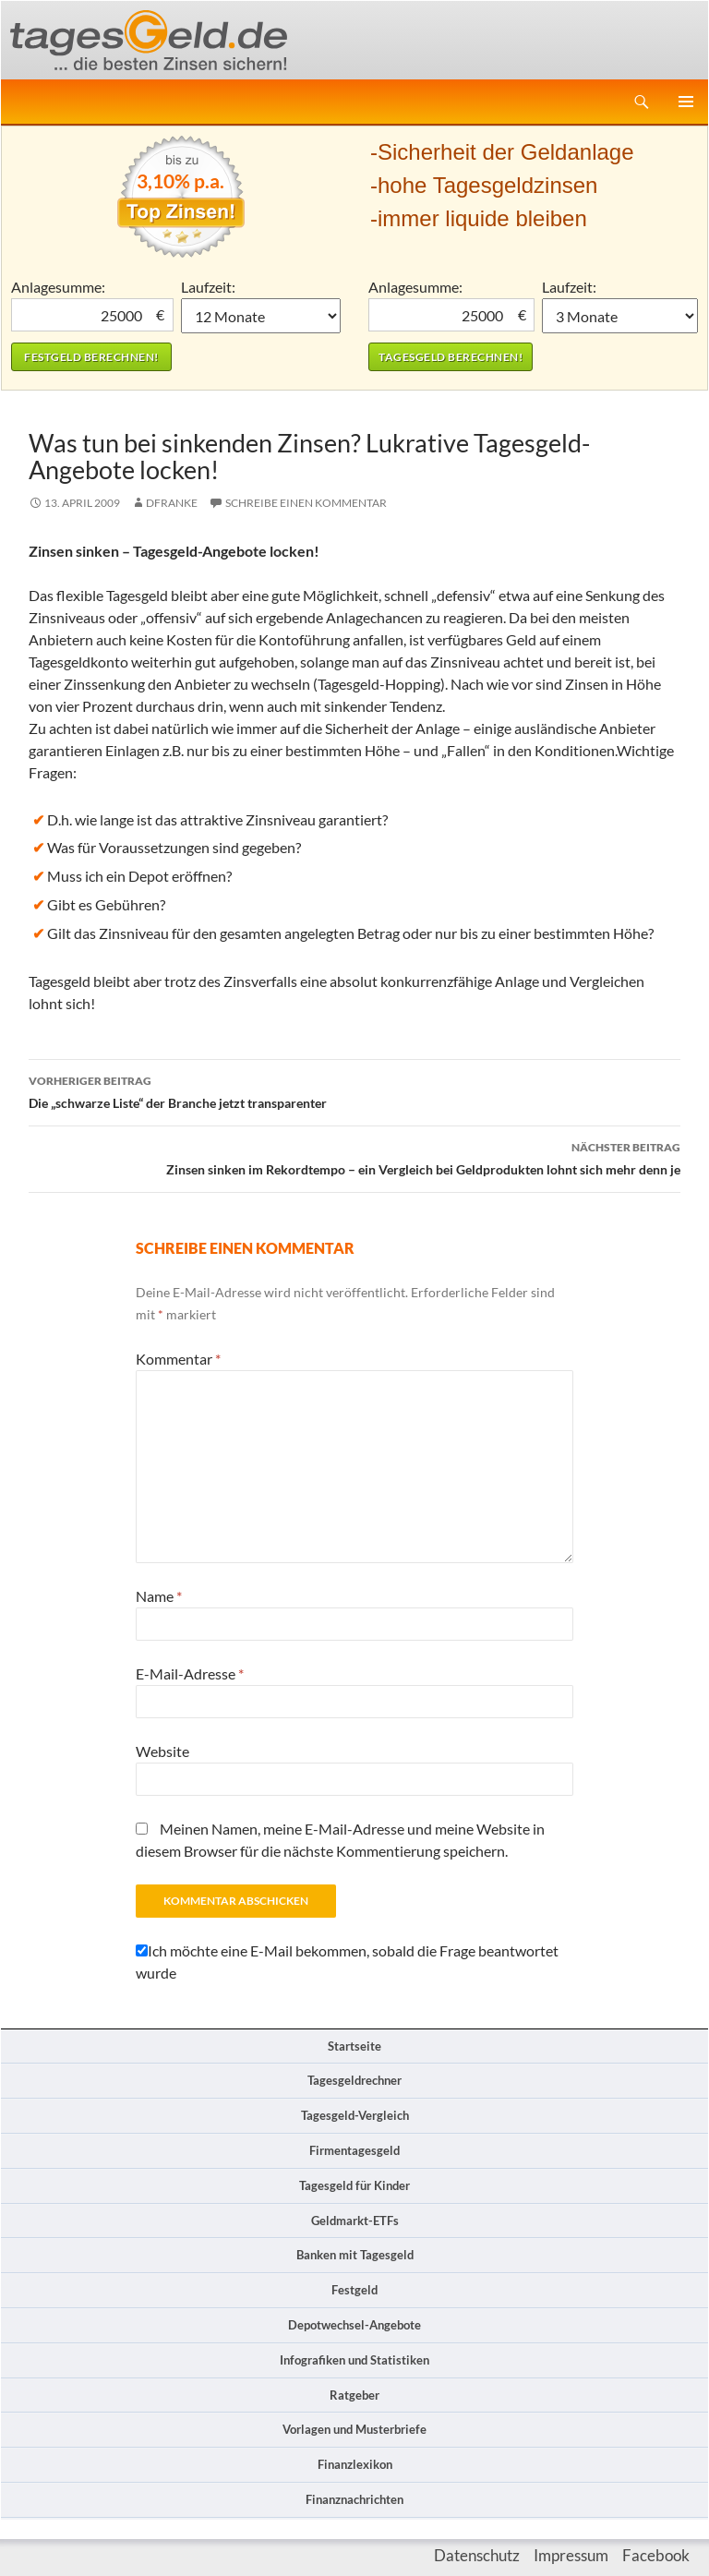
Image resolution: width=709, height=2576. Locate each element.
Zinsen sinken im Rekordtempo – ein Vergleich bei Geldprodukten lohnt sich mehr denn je (354, 1157)
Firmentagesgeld (354, 2150)
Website (162, 1751)
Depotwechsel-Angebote (354, 2324)
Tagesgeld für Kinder (354, 2185)
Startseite (354, 2046)
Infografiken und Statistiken (354, 2360)
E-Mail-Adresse (190, 1673)
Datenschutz (477, 2555)
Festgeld (354, 2289)
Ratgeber (354, 2395)
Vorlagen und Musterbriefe (354, 2429)
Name (159, 1596)
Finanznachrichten (354, 2499)
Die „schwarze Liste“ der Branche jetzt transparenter (354, 1090)
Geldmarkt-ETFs (355, 2220)
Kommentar (178, 1358)
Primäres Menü (686, 101)
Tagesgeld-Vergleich (355, 2115)
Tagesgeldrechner (354, 2080)
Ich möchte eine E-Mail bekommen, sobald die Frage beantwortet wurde (347, 1961)
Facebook (656, 2555)
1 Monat (261, 315)
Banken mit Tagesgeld (355, 2254)
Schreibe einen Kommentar (306, 503)
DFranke (172, 503)
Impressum (571, 2555)
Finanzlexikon (355, 2464)
